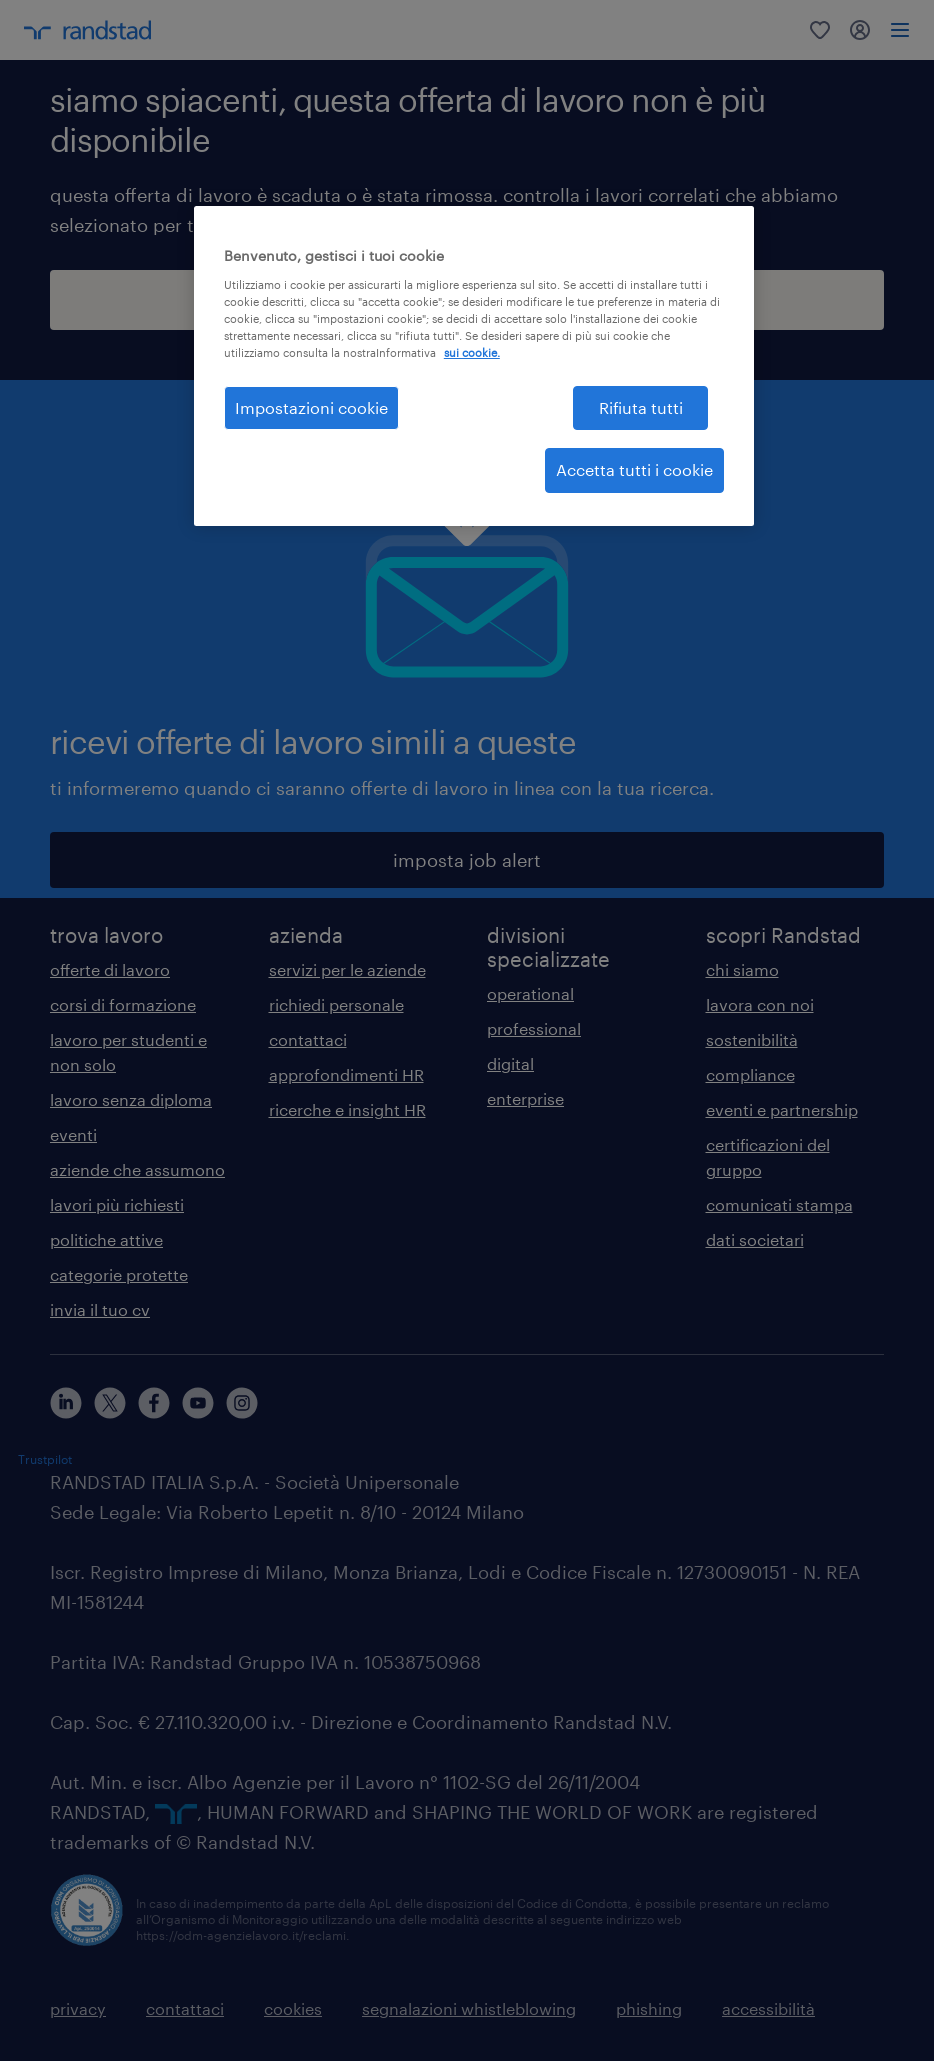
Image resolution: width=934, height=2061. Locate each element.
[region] (474, 366)
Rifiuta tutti (641, 407)
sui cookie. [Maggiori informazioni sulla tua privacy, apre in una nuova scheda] (472, 352)
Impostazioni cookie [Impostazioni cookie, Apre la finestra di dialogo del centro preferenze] (311, 407)
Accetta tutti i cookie (634, 469)
